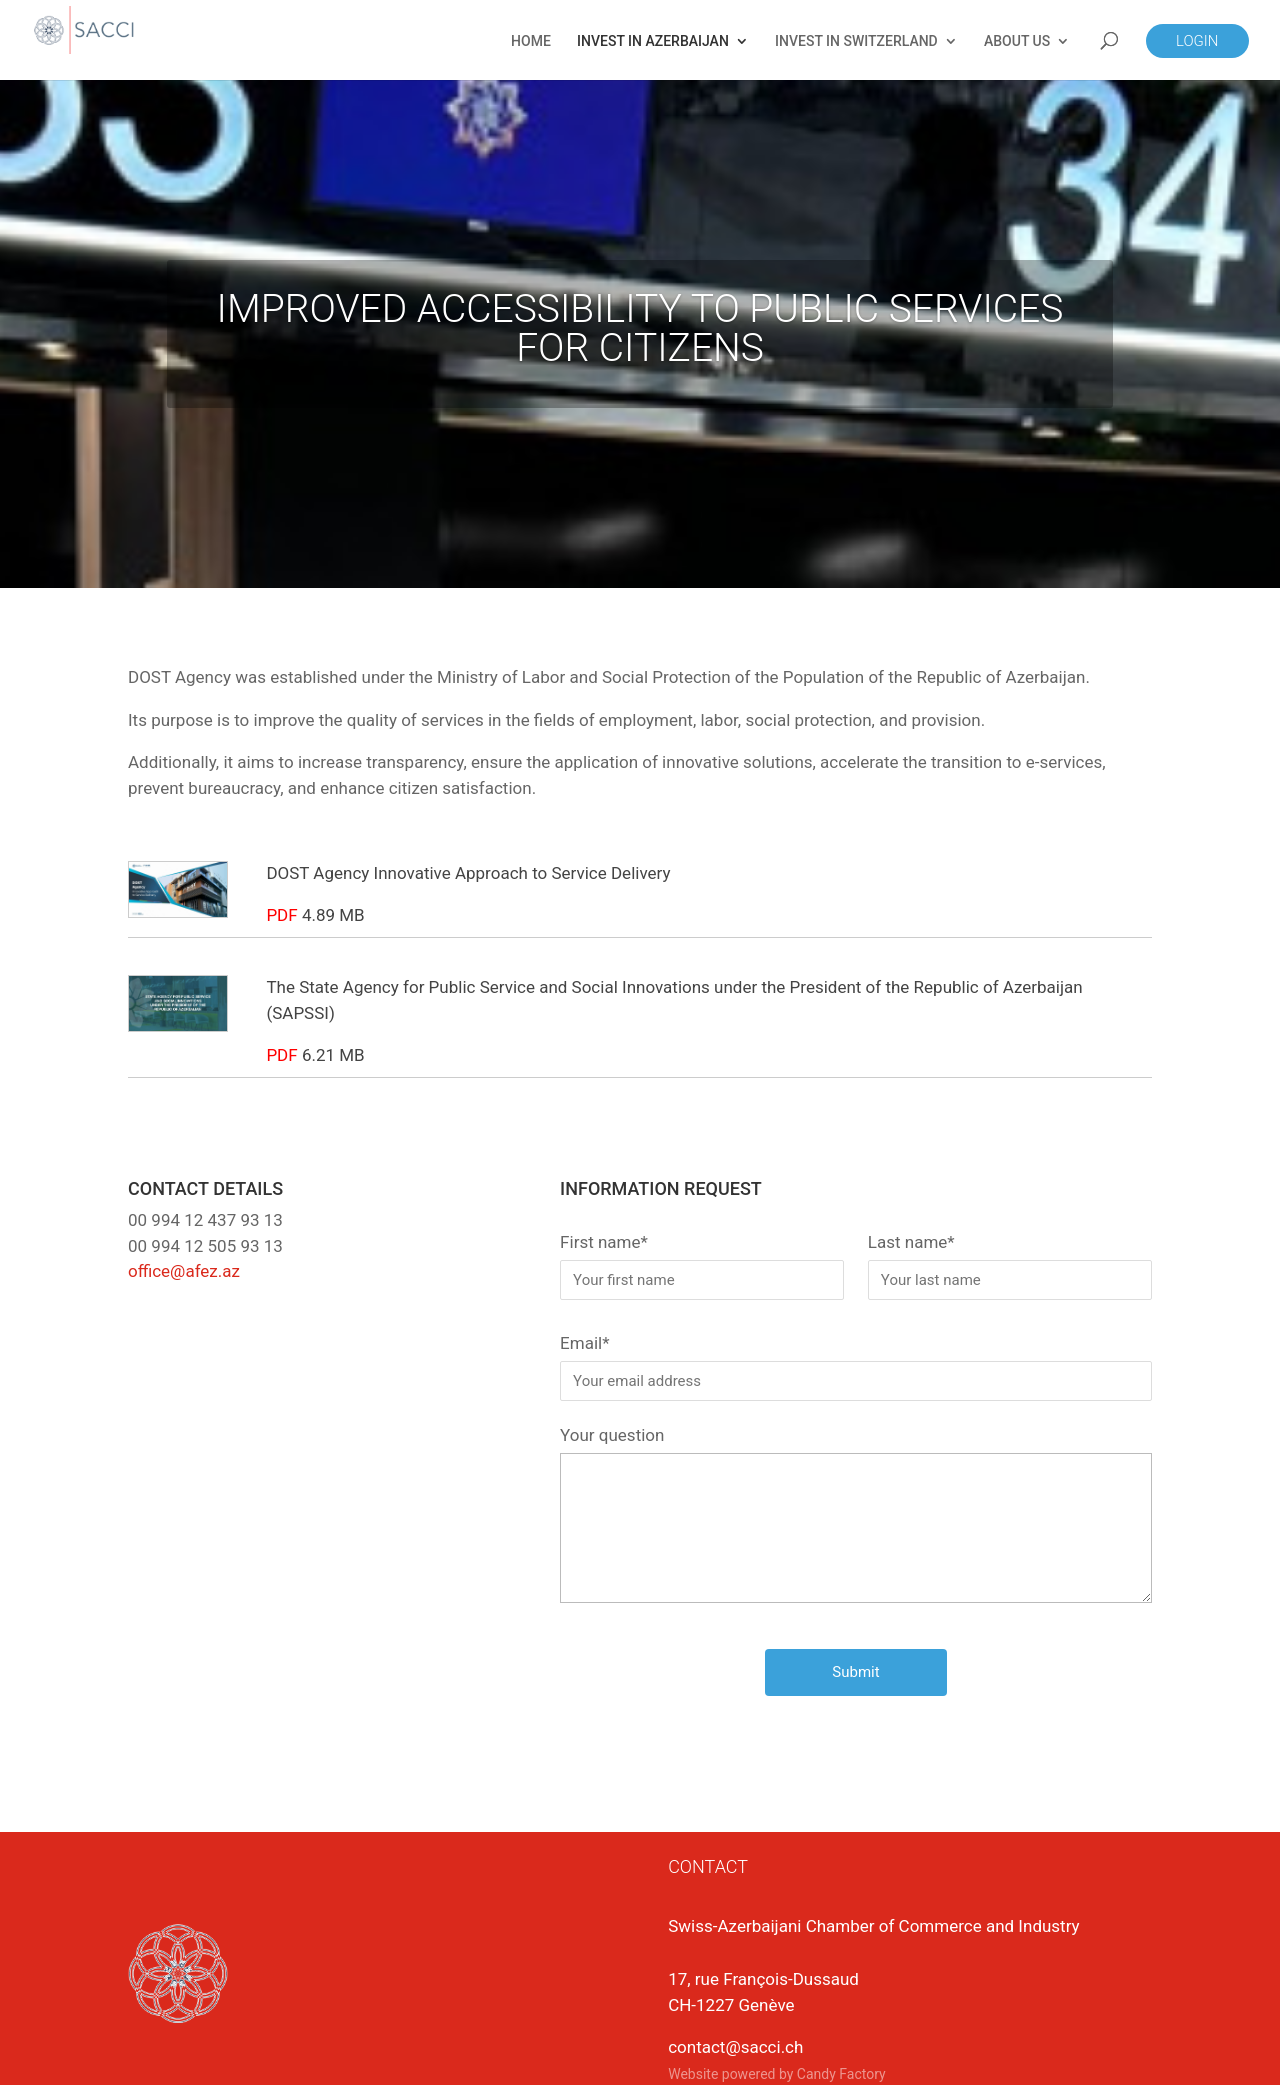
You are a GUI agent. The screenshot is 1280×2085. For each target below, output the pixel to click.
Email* (856, 1367)
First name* (702, 1266)
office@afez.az (184, 1271)
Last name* (1010, 1266)
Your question (856, 1516)
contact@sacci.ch (735, 2047)
